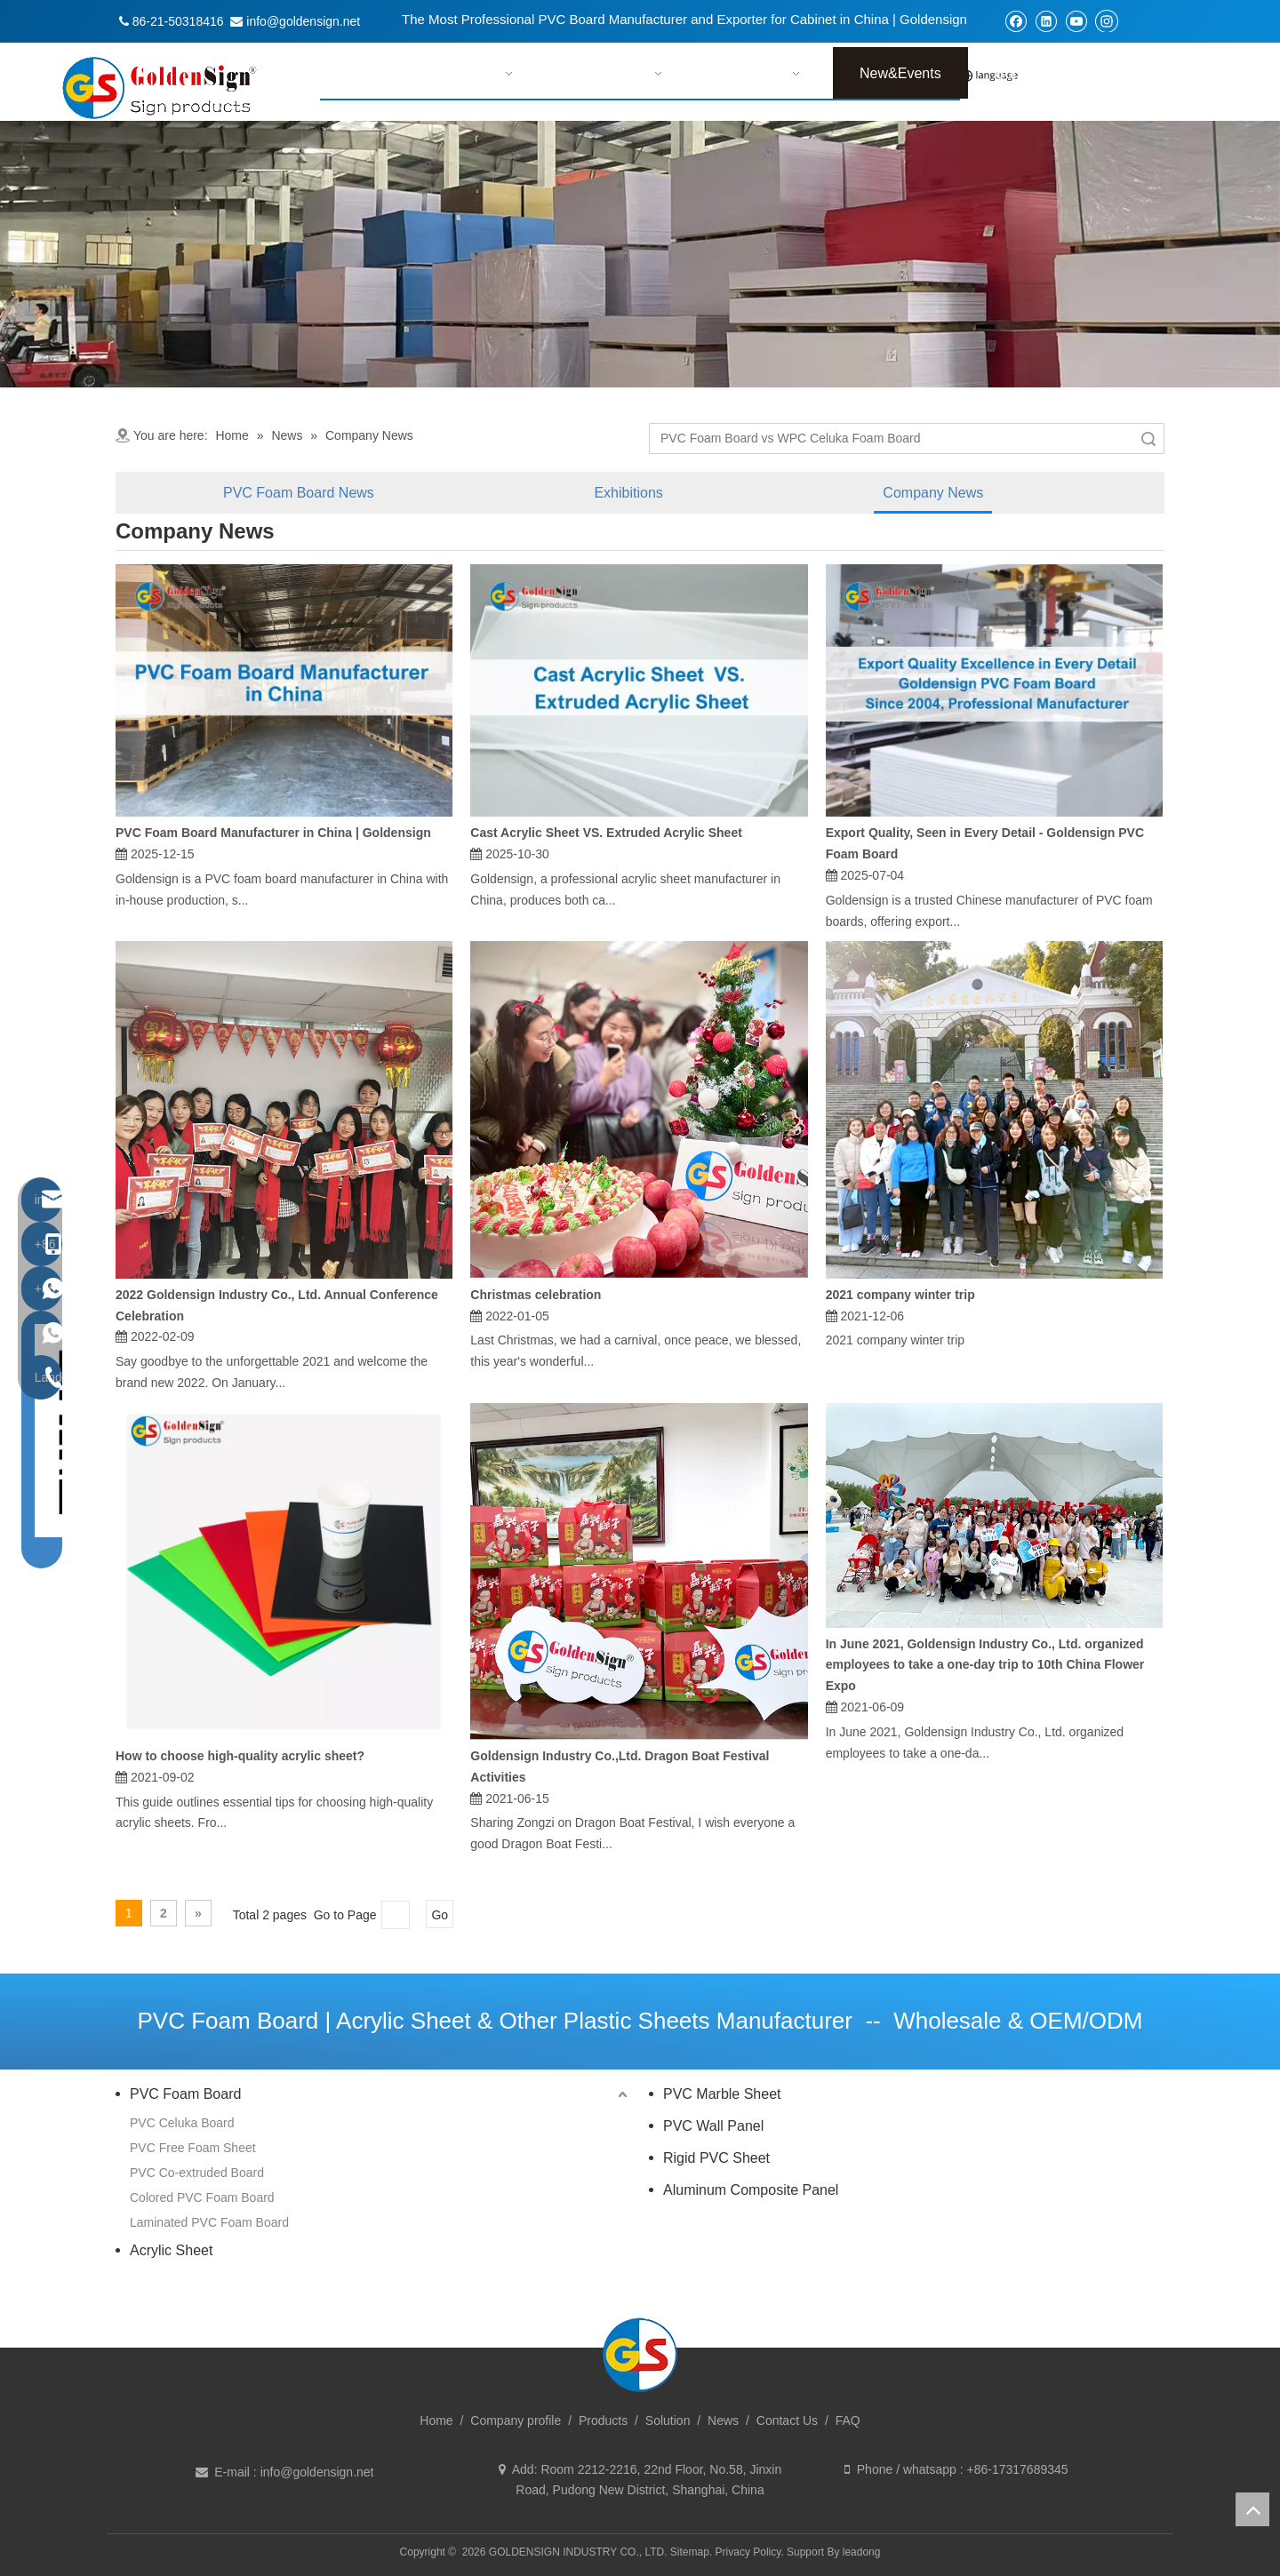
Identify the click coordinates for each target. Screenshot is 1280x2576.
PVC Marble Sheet (722, 2093)
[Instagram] (1106, 20)
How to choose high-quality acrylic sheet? (240, 1756)
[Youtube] (1076, 21)
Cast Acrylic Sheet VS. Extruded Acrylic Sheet (606, 832)
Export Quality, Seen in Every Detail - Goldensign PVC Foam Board (985, 843)
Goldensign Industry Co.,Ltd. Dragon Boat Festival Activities (619, 1766)
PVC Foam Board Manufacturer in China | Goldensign (273, 832)
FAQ (848, 2420)
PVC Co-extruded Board (197, 2172)
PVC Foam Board (185, 2093)
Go (439, 1915)
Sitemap (689, 2552)
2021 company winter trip (900, 1295)
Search (1148, 438)
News (723, 2420)
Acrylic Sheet (171, 2250)
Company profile (515, 2420)
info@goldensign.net (317, 2472)
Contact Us (787, 2420)
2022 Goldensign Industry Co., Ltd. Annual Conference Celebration (277, 1305)
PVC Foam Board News (298, 492)
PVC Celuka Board (182, 2123)
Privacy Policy (748, 2552)
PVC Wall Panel (713, 2125)
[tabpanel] (640, 254)
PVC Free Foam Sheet (193, 2148)
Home (436, 2420)
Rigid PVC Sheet (716, 2157)
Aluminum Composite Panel (750, 2189)
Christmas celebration (535, 1295)
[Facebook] (1015, 21)
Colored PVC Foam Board (202, 2197)
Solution (668, 2420)
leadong (862, 2552)
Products (603, 2420)
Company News (933, 492)
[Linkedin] (1046, 21)
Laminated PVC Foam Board (209, 2222)
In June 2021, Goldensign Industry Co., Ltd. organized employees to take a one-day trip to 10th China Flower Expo (985, 1665)
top (1252, 2509)
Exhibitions (628, 492)
